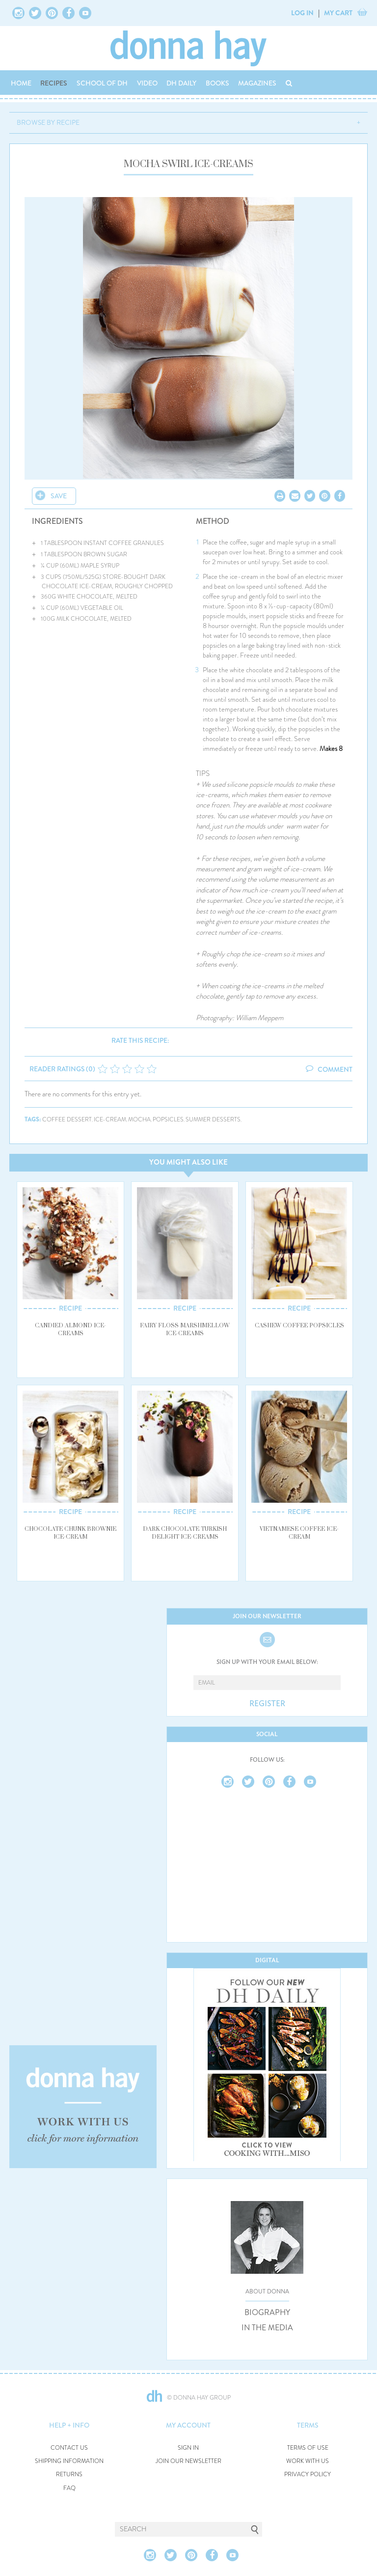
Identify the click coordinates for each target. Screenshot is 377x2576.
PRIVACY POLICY (307, 2474)
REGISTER (267, 1704)
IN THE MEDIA (267, 2327)
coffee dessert (67, 1120)
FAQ (69, 2488)
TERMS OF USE (307, 2448)
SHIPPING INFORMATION (69, 2461)
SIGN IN (188, 2448)
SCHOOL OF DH (102, 83)
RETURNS (69, 2474)
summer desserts (213, 1120)
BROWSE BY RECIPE (48, 122)
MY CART (338, 13)
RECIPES (53, 83)
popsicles (168, 1120)
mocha (139, 1120)
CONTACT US (69, 2448)
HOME (21, 83)
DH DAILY (181, 83)
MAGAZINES (257, 83)
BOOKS (217, 83)
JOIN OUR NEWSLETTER (188, 2461)
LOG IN (302, 13)
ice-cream (110, 1120)
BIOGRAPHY (267, 2312)
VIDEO (147, 83)
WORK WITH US (307, 2461)
